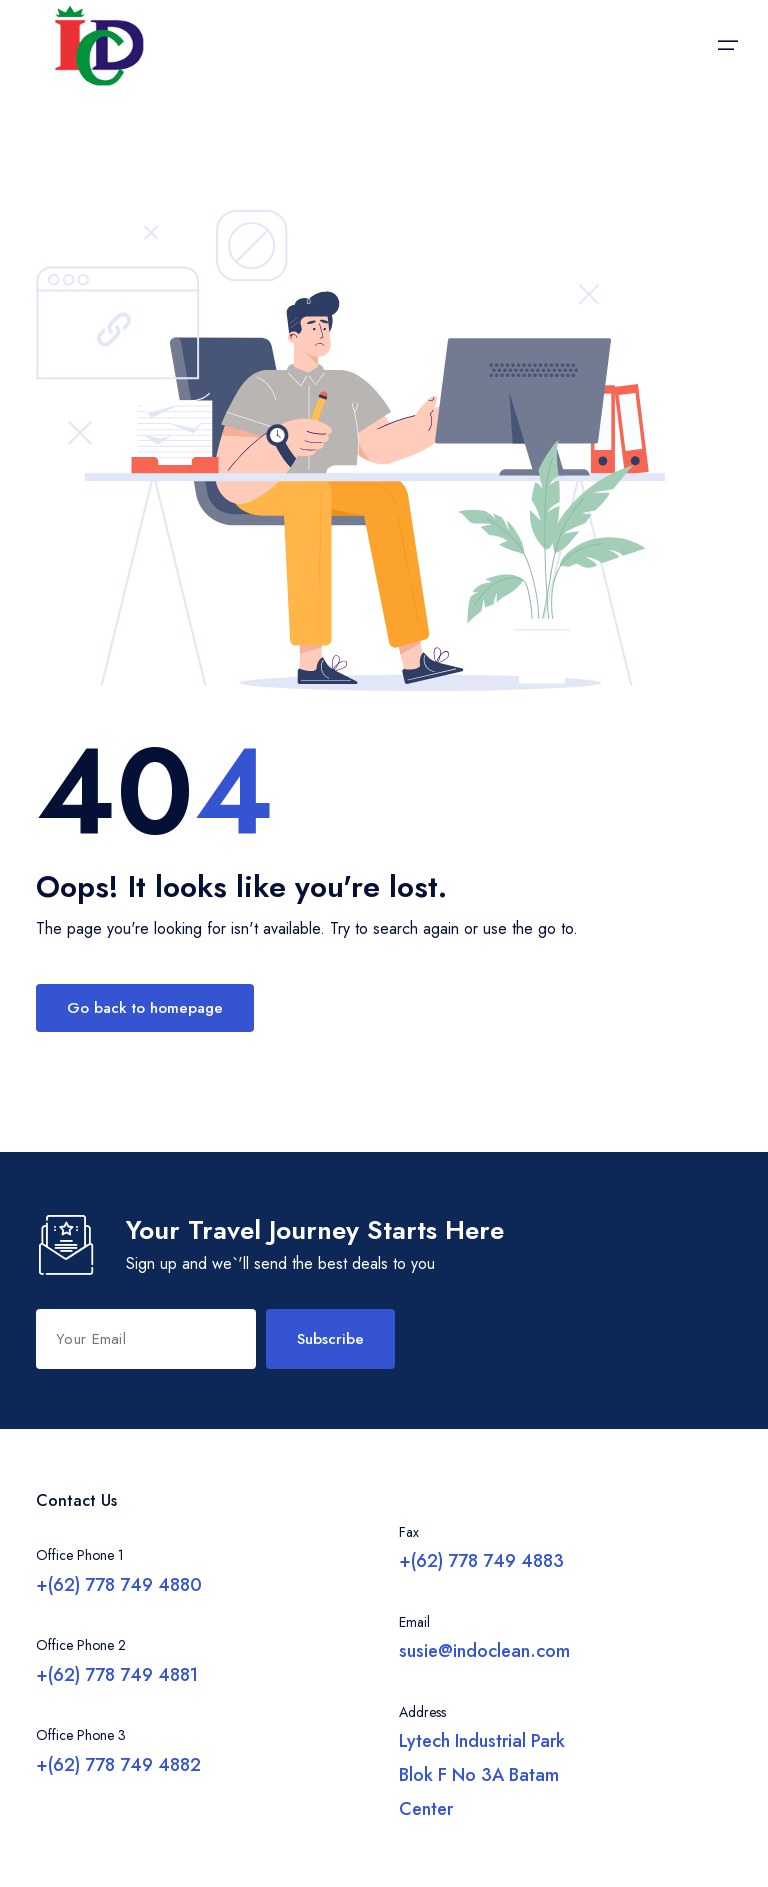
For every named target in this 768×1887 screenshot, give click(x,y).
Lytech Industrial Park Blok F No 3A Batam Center (482, 1775)
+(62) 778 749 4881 (117, 1675)
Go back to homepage (145, 1008)
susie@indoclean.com (484, 1651)
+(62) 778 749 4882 (118, 1765)
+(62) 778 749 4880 (119, 1585)
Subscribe (330, 1339)
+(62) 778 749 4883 (481, 1561)
